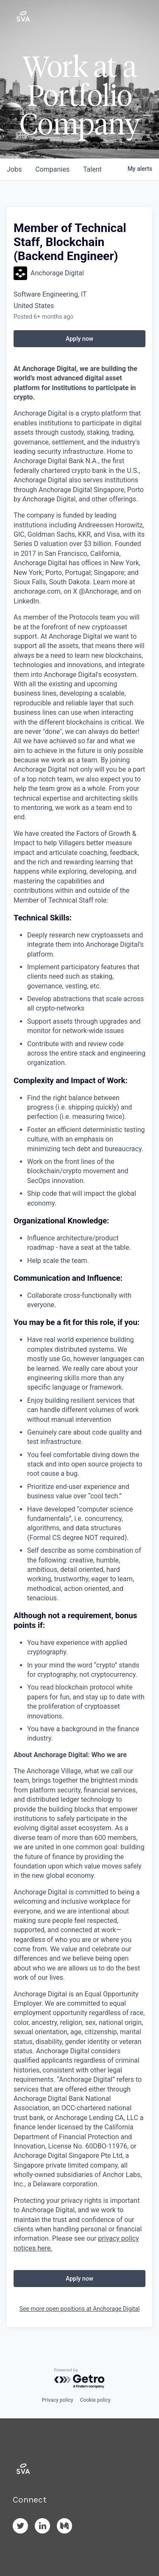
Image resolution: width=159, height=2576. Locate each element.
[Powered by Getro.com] (79, 2378)
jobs (14, 169)
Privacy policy (57, 2400)
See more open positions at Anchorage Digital (80, 2308)
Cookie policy (95, 2400)
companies (52, 169)
